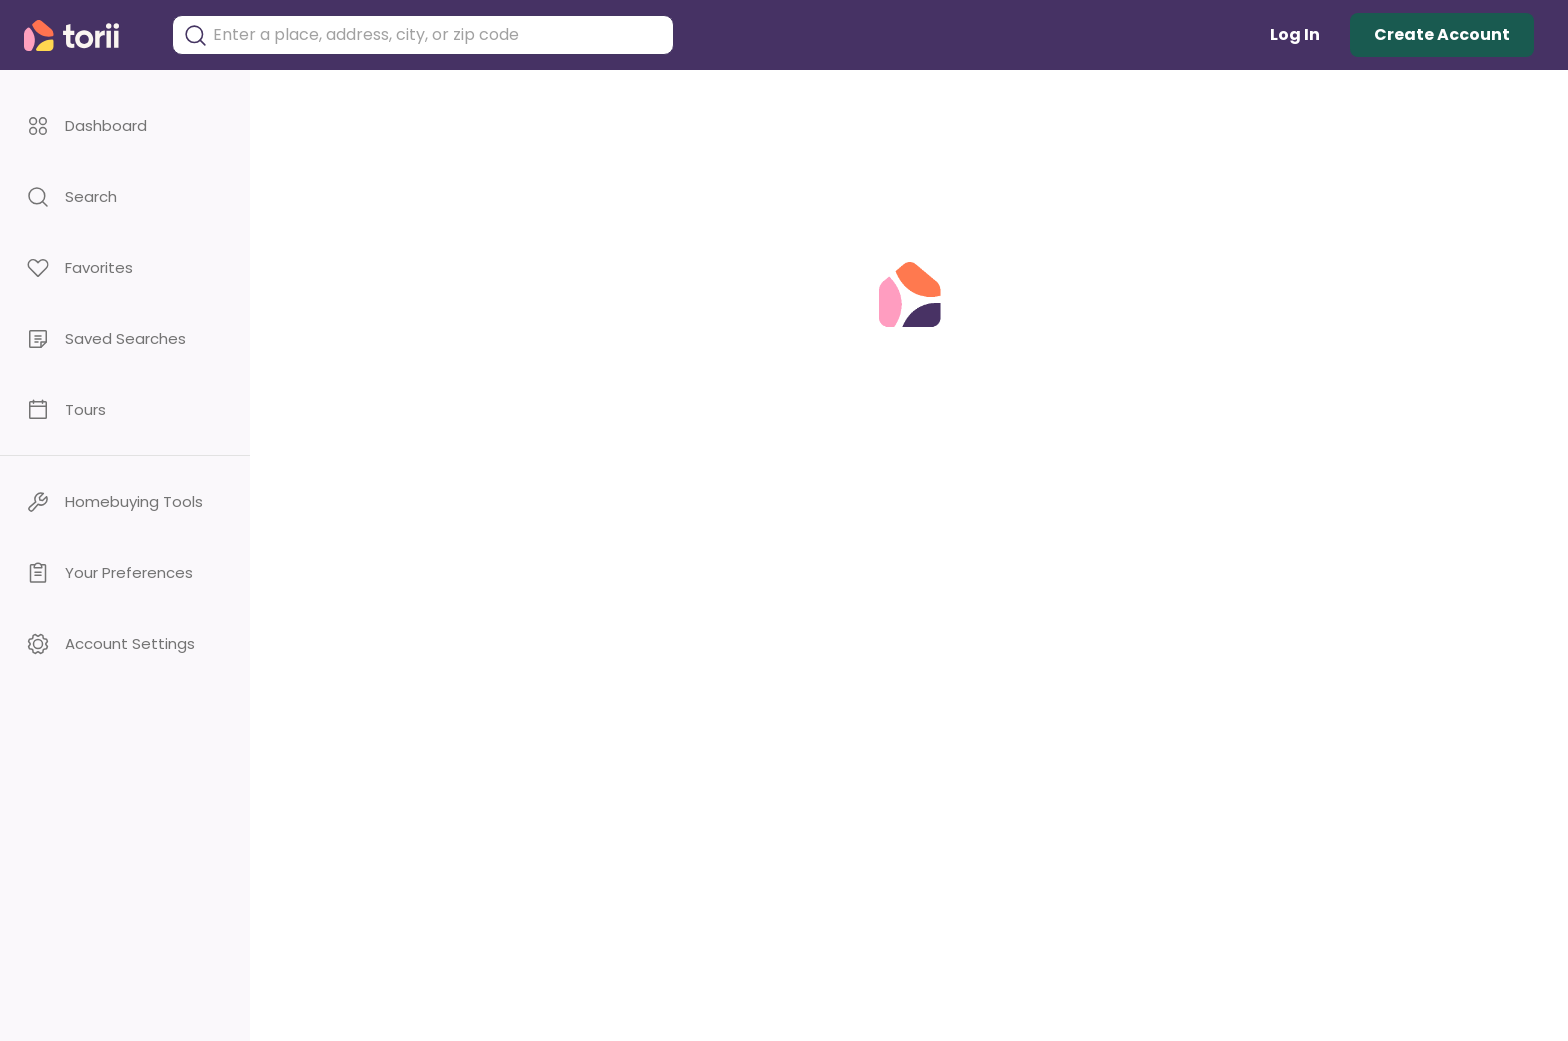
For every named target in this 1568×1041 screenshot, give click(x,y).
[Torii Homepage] (85, 35)
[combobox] (438, 35)
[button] (125, 125)
